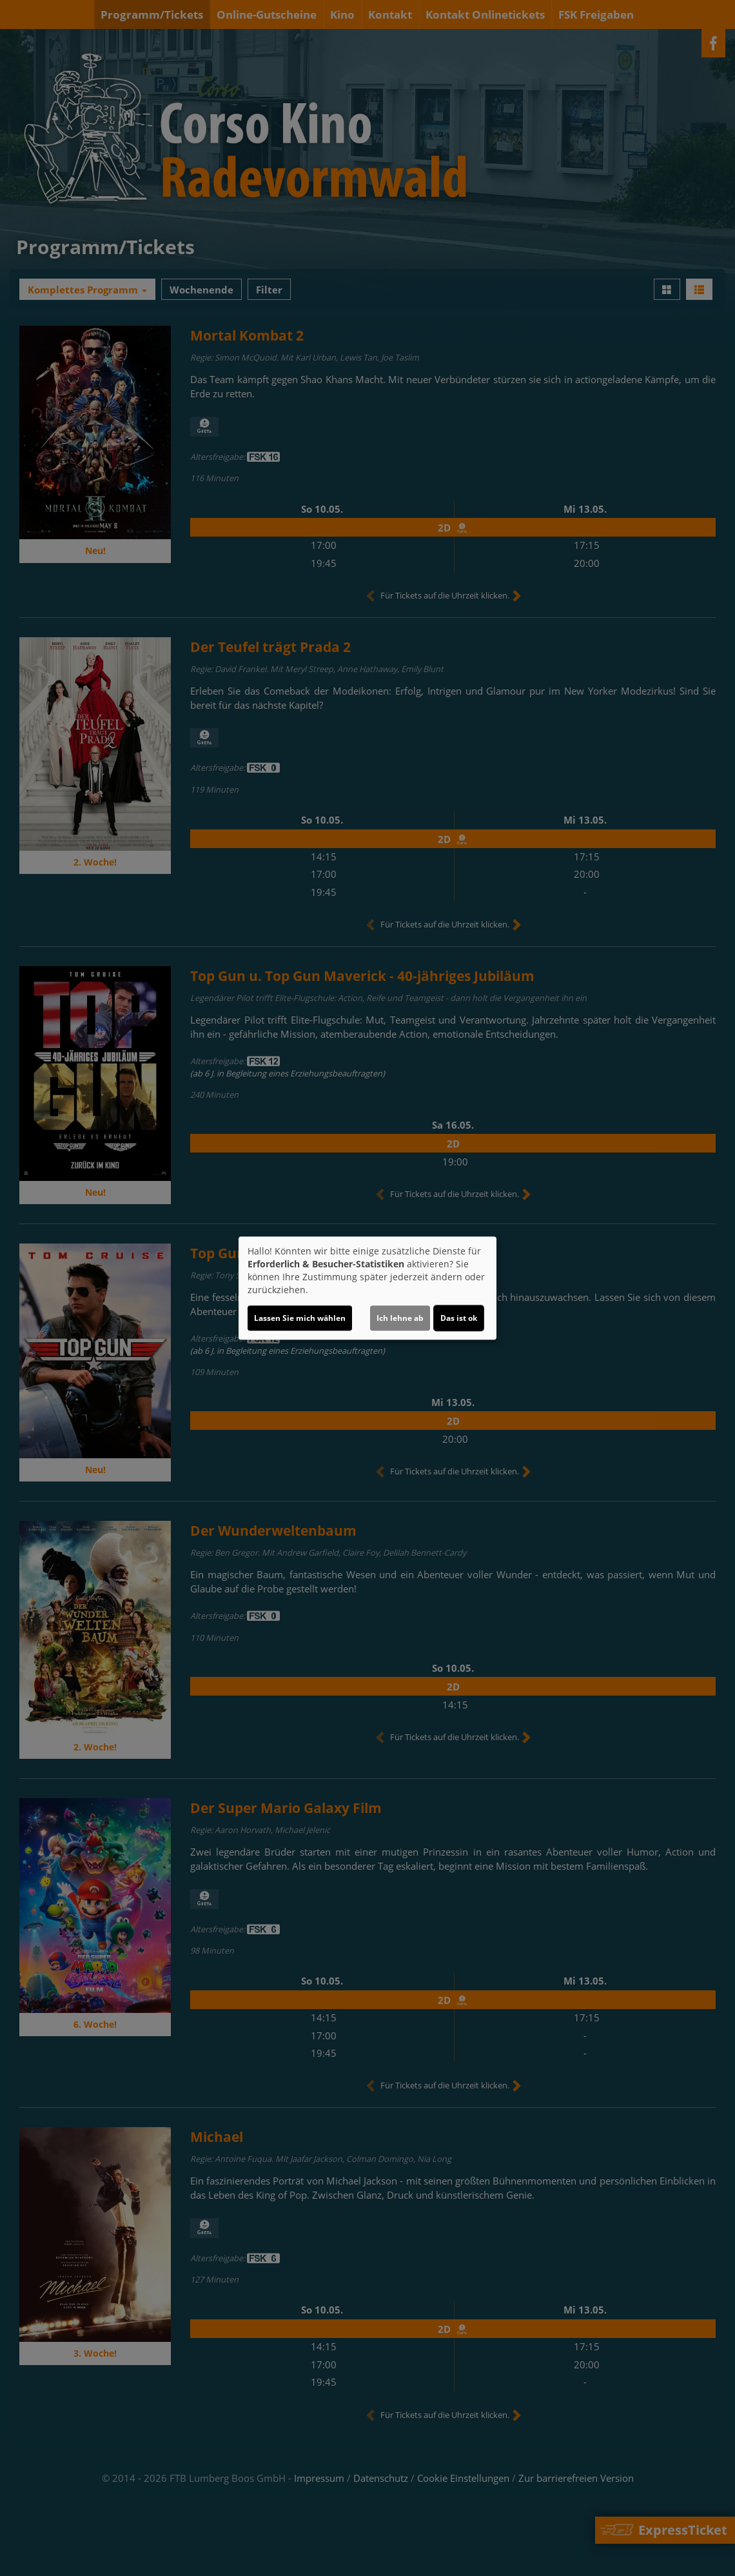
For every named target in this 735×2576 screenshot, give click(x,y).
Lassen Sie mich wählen (300, 1318)
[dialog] (367, 1288)
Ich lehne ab (400, 1318)
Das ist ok (458, 1318)
